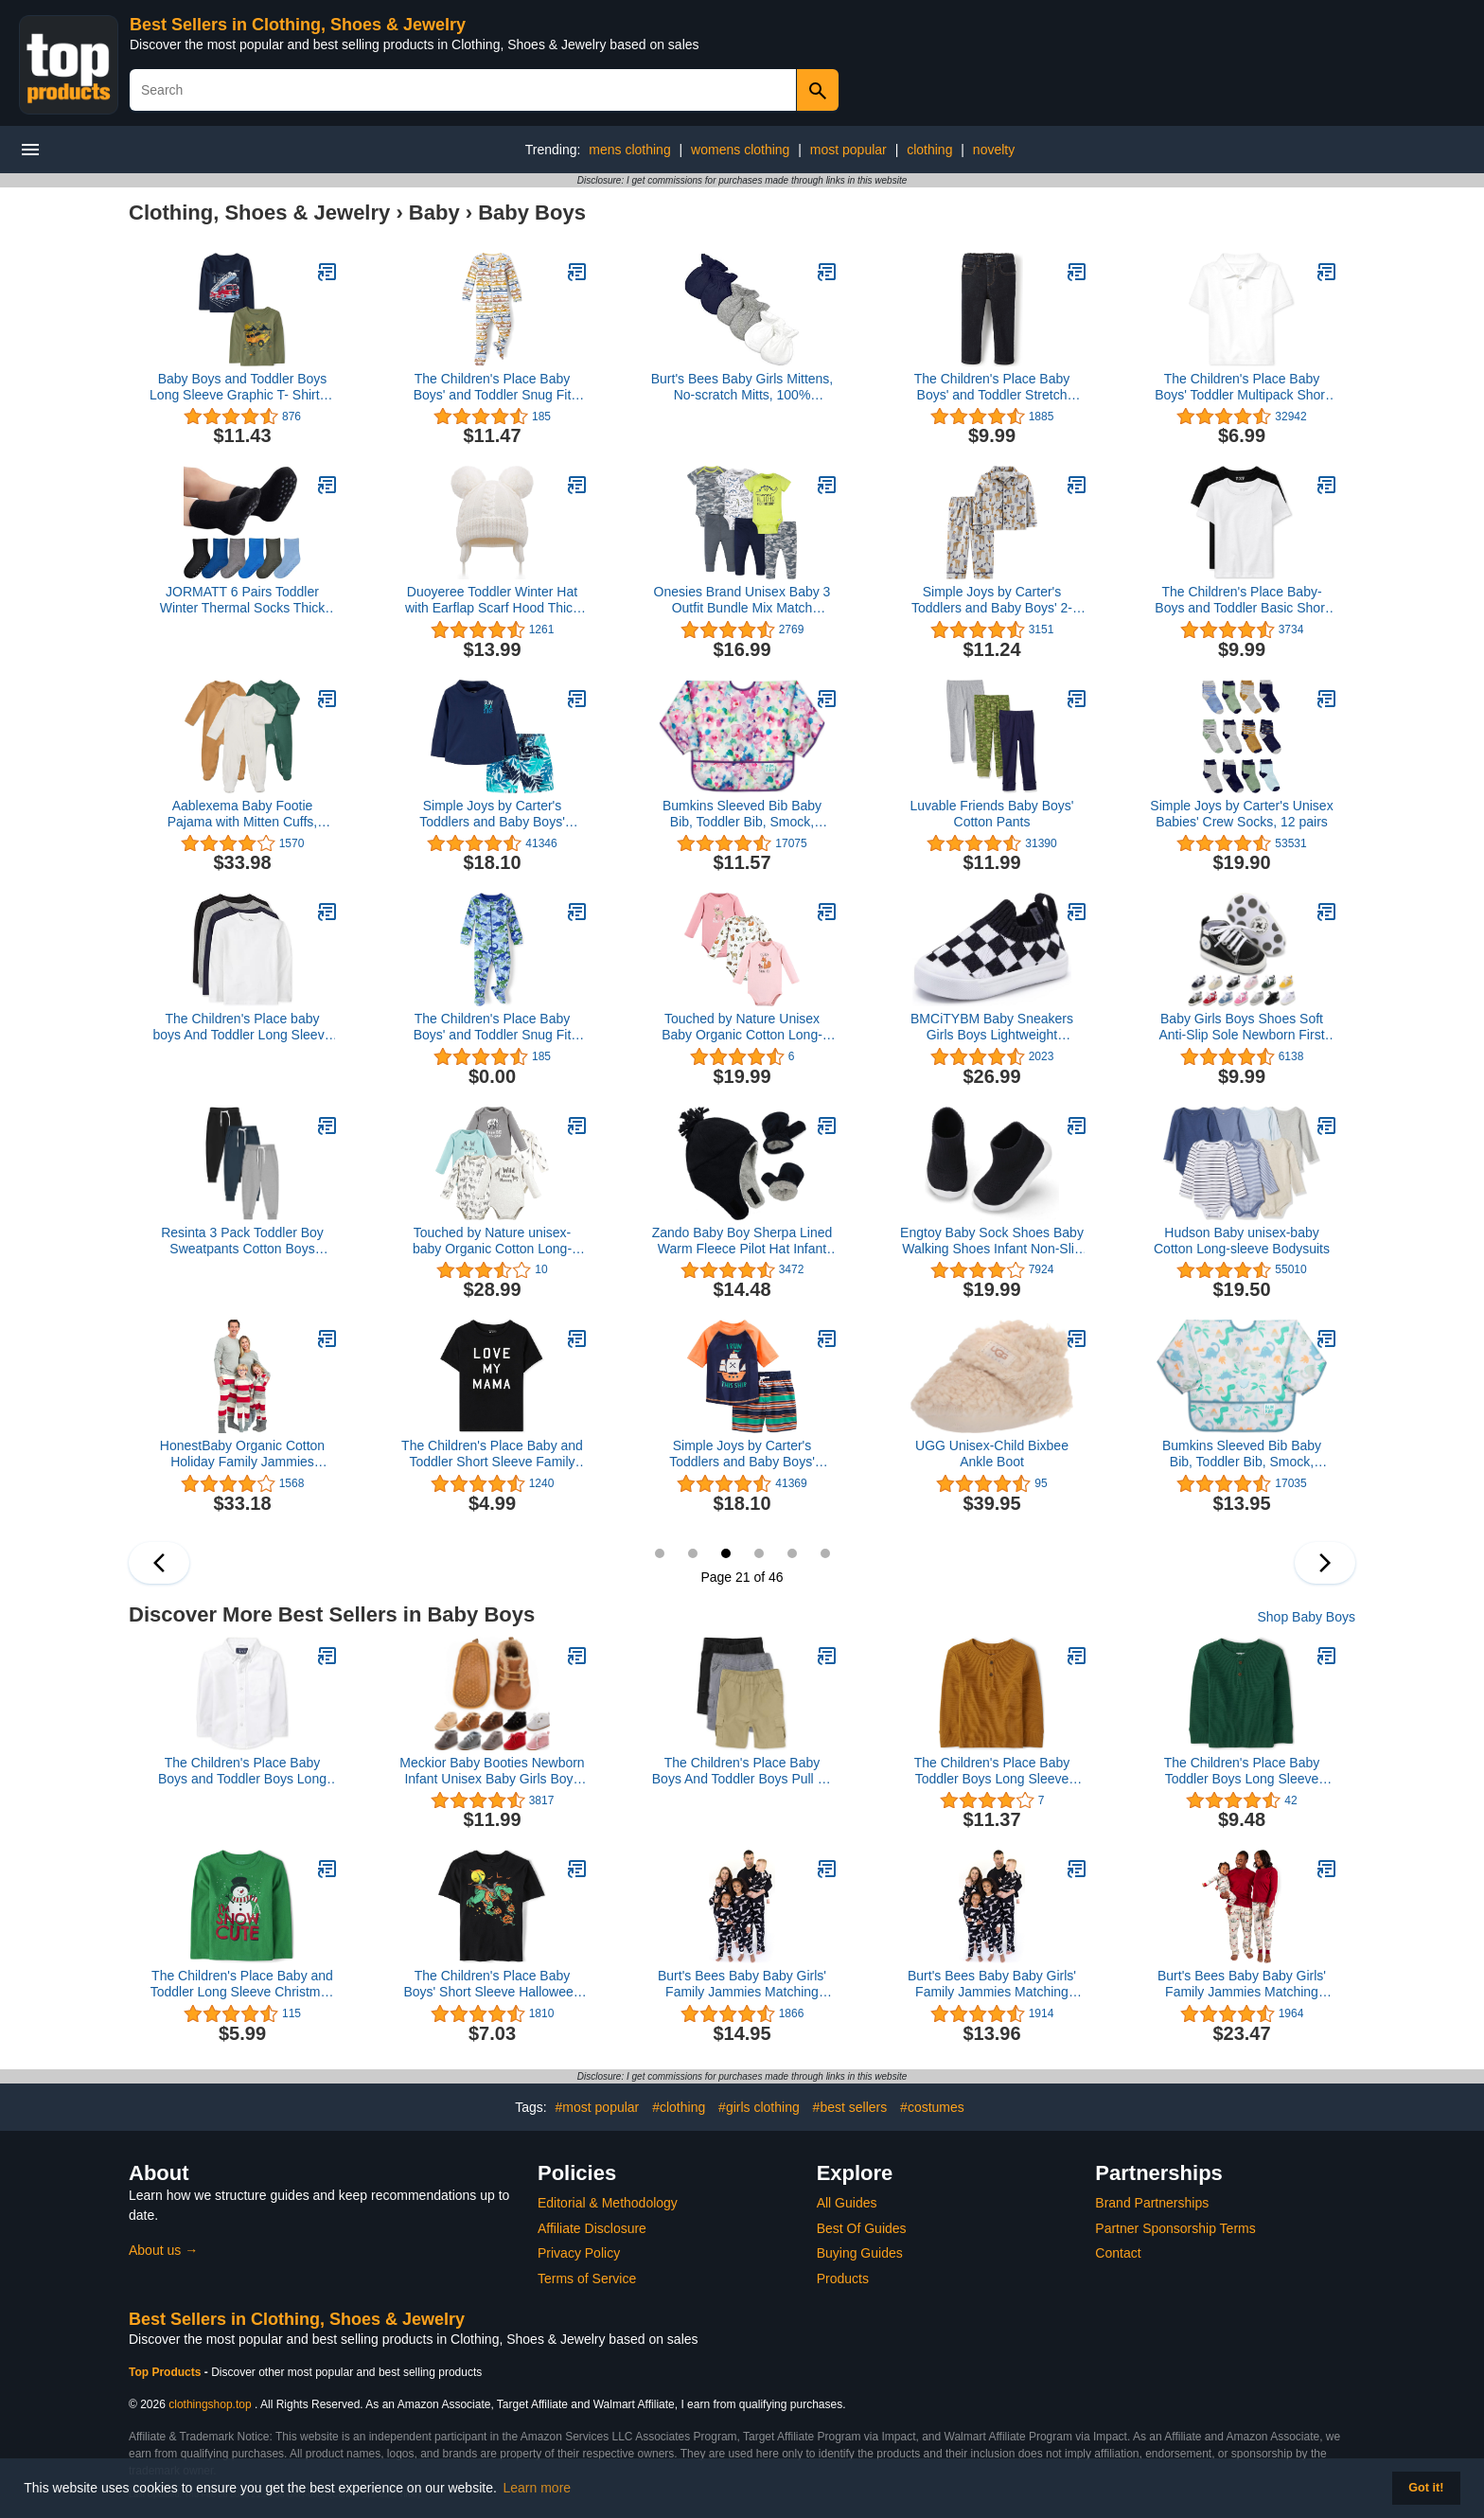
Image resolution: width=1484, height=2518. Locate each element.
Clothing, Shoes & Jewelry (259, 212)
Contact (1117, 2253)
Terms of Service (587, 2278)
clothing (929, 149)
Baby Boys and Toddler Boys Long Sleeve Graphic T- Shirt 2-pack (242, 387)
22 (759, 1553)
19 (659, 1553)
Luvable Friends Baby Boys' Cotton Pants (991, 813)
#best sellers (850, 2107)
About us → (163, 2250)
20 (693, 1553)
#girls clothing (759, 2107)
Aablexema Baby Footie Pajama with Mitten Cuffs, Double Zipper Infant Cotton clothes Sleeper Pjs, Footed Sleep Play (242, 814)
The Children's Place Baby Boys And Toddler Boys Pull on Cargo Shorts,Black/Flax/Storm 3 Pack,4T (742, 1771)
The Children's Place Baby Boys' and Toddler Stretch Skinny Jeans (992, 387)
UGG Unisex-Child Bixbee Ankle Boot (992, 1453)
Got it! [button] (1425, 2487)
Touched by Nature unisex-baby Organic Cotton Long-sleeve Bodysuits (492, 1241)
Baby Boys (532, 212)
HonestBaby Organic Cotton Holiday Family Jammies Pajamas (242, 1454)
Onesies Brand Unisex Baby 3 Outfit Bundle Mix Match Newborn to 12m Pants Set (742, 600)
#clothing (678, 2107)
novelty (994, 149)
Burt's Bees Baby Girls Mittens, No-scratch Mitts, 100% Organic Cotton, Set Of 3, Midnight (742, 387)
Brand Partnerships (1152, 2202)
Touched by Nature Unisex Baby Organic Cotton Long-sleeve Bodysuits (742, 1027)
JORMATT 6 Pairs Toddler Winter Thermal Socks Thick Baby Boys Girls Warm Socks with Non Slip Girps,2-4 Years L (242, 600)
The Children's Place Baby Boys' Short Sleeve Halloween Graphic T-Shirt (491, 1984)
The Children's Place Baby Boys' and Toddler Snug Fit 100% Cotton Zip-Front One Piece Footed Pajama (492, 387)
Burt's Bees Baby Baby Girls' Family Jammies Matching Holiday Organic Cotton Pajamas (742, 1984)
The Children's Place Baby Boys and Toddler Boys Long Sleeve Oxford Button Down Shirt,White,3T (242, 1771)
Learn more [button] (538, 2487)
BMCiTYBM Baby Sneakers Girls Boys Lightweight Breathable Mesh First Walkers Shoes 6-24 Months (992, 1027)
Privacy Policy (579, 2253)
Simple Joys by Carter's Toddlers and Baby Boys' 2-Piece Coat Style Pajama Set (992, 600)
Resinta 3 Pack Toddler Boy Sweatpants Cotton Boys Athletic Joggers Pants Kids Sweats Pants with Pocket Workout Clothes (242, 1241)
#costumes (932, 2107)
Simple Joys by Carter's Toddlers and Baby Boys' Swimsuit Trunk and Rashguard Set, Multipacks (492, 814)
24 (825, 1553)
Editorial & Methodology (608, 2202)
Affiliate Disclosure (592, 2228)
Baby (434, 212)
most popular (848, 149)
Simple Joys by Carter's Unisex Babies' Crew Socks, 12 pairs (1241, 813)
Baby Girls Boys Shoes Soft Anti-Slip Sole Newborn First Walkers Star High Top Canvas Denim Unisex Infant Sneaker (1242, 1027)
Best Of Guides (862, 2228)
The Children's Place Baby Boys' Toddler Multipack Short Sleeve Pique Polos (1242, 387)
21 (726, 1553)
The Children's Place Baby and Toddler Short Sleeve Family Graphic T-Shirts (492, 1454)
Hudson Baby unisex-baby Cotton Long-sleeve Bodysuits (1242, 1240)
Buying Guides (860, 2253)
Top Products (166, 2372)
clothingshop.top (209, 2404)
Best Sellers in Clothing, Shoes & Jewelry (298, 24)
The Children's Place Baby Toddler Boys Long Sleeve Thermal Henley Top (992, 1771)
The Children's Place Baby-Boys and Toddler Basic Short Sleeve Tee (1241, 600)
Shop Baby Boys (1306, 1616)
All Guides (847, 2202)
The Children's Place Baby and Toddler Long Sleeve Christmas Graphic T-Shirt (242, 1984)
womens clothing (740, 149)
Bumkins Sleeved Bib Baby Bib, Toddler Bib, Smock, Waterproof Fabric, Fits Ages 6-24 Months (741, 814)
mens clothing (629, 149)
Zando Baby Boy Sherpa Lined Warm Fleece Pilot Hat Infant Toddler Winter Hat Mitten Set (742, 1241)
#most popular (598, 2107)
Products (843, 2278)
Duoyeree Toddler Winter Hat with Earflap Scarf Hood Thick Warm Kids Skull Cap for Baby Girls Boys (492, 600)
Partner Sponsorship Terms (1175, 2228)
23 (792, 1553)
